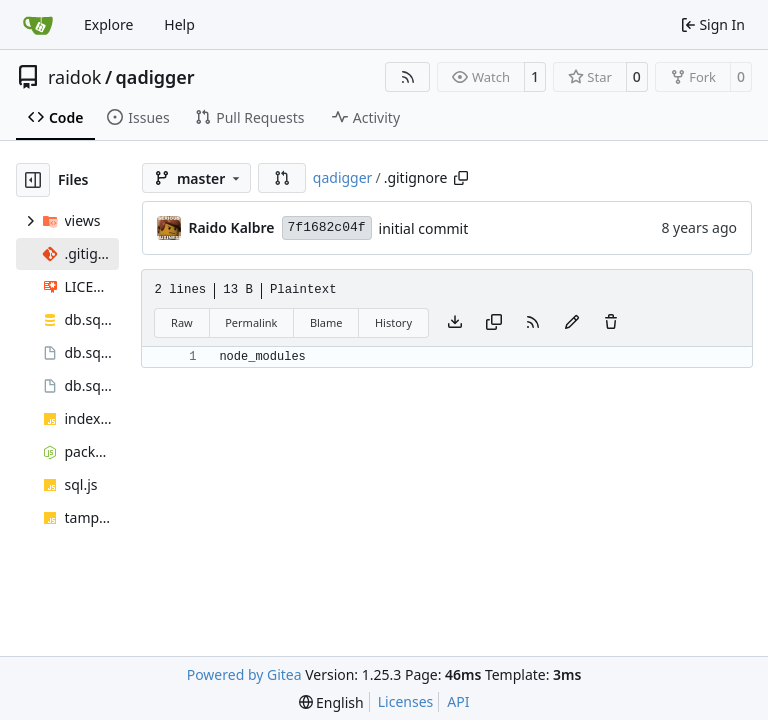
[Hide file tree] (33, 180)
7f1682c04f (327, 227)
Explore (108, 24)
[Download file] (455, 323)
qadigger (155, 77)
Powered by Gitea (244, 674)
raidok (74, 77)
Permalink (251, 322)
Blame (326, 322)
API (458, 701)
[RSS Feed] (408, 77)
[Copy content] (494, 323)
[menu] (331, 702)
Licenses (406, 701)
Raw (182, 322)
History (393, 322)
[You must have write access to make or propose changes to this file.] (611, 323)
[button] (282, 178)
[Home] (38, 25)
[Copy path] (461, 178)
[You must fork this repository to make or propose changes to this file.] (572, 323)
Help (179, 24)
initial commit (424, 228)
